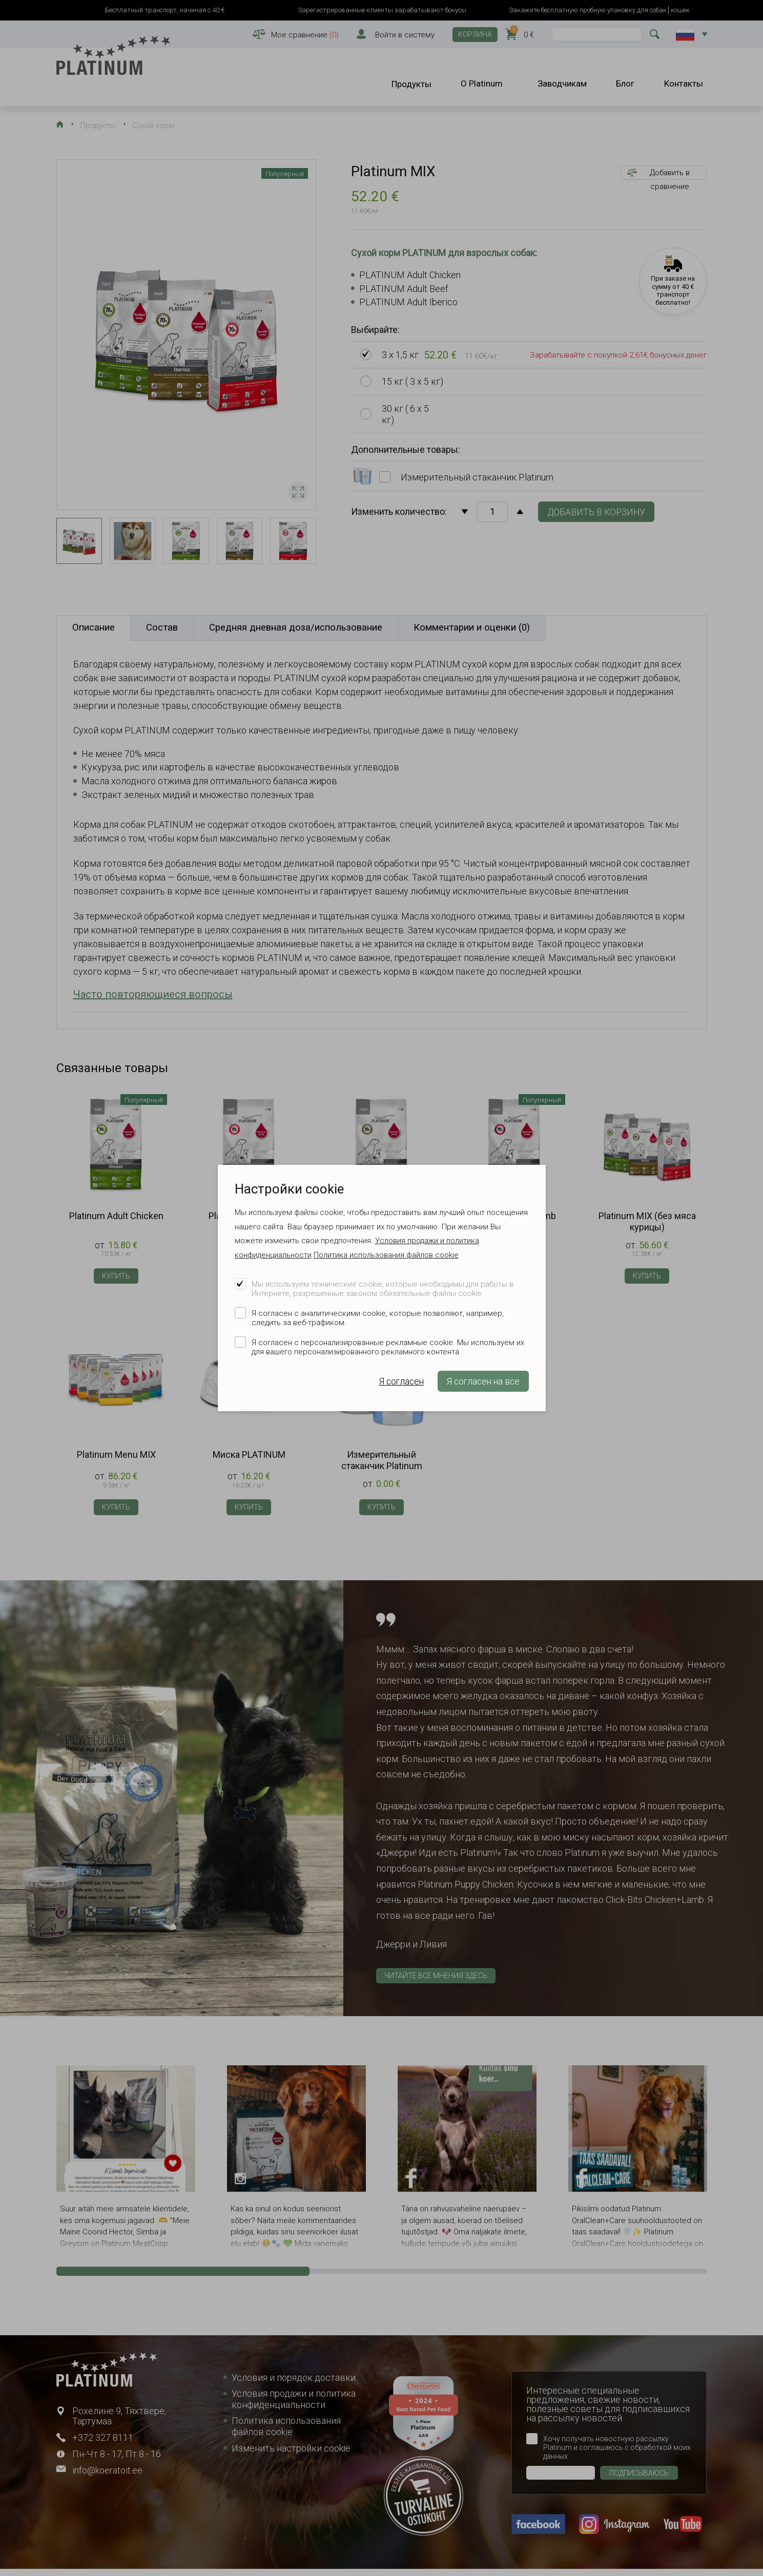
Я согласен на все (483, 1381)
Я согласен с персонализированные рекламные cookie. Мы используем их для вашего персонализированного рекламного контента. (388, 1347)
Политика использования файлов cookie (386, 1255)
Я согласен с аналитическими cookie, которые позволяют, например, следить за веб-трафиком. (378, 1318)
